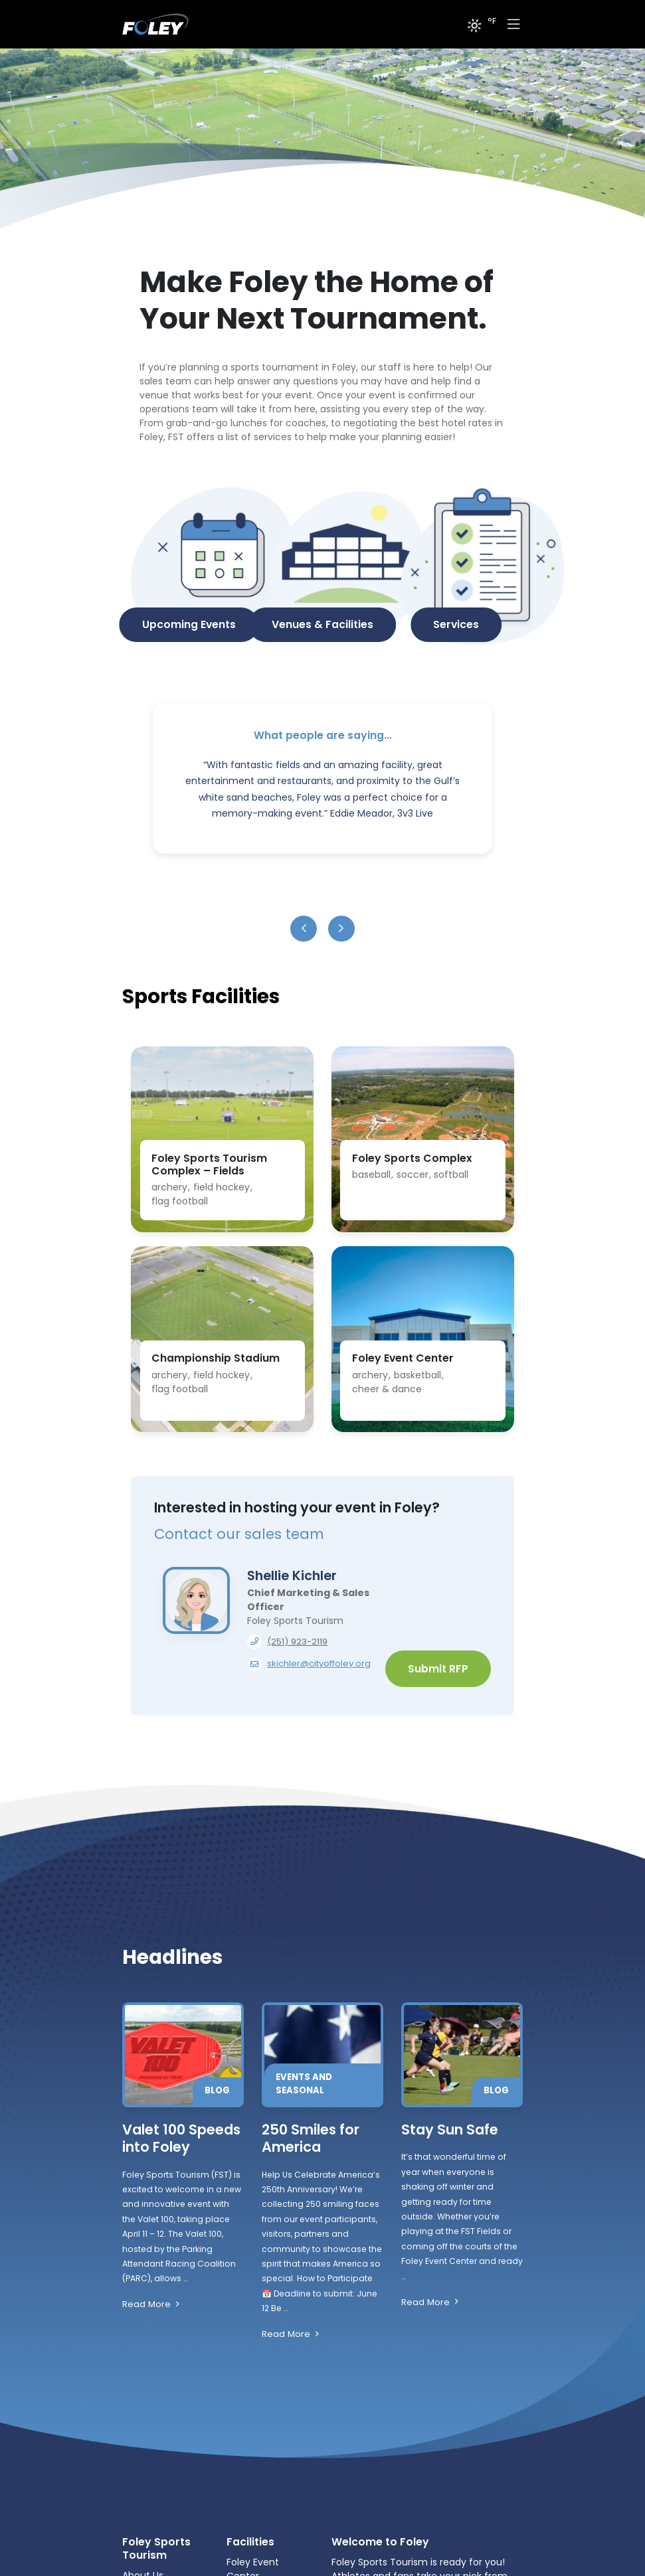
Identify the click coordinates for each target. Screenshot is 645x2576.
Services (456, 624)
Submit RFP (438, 1668)
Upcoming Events (189, 624)
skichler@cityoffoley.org (319, 1663)
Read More (207, 2305)
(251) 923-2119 (297, 1641)
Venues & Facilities (322, 624)
